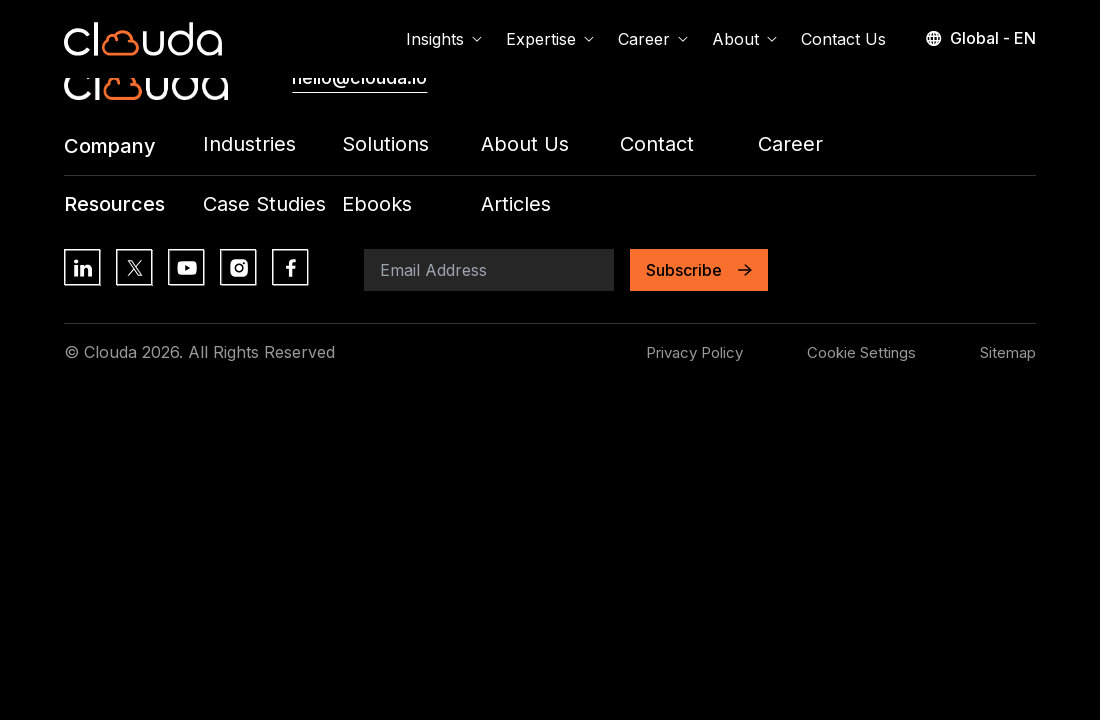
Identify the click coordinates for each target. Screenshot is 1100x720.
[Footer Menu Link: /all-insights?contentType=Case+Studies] (272, 204)
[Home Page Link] (143, 39)
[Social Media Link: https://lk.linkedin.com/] (82, 267)
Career (653, 39)
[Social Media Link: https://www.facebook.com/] (290, 267)
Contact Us (843, 39)
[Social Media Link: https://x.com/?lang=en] (134, 267)
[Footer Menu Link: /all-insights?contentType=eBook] (411, 204)
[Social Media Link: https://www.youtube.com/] (186, 267)
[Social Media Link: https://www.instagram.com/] (238, 267)
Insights (444, 39)
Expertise (550, 39)
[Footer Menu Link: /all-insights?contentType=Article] (550, 204)
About (744, 39)
